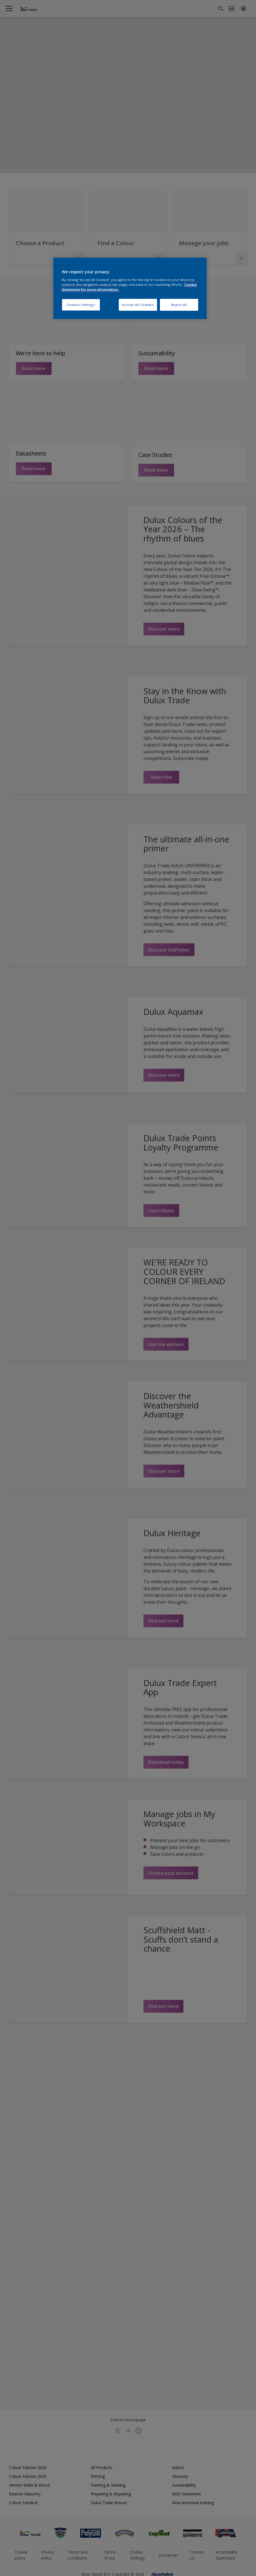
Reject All (179, 305)
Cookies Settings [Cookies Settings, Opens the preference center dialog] (81, 305)
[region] (130, 288)
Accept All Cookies (138, 305)
